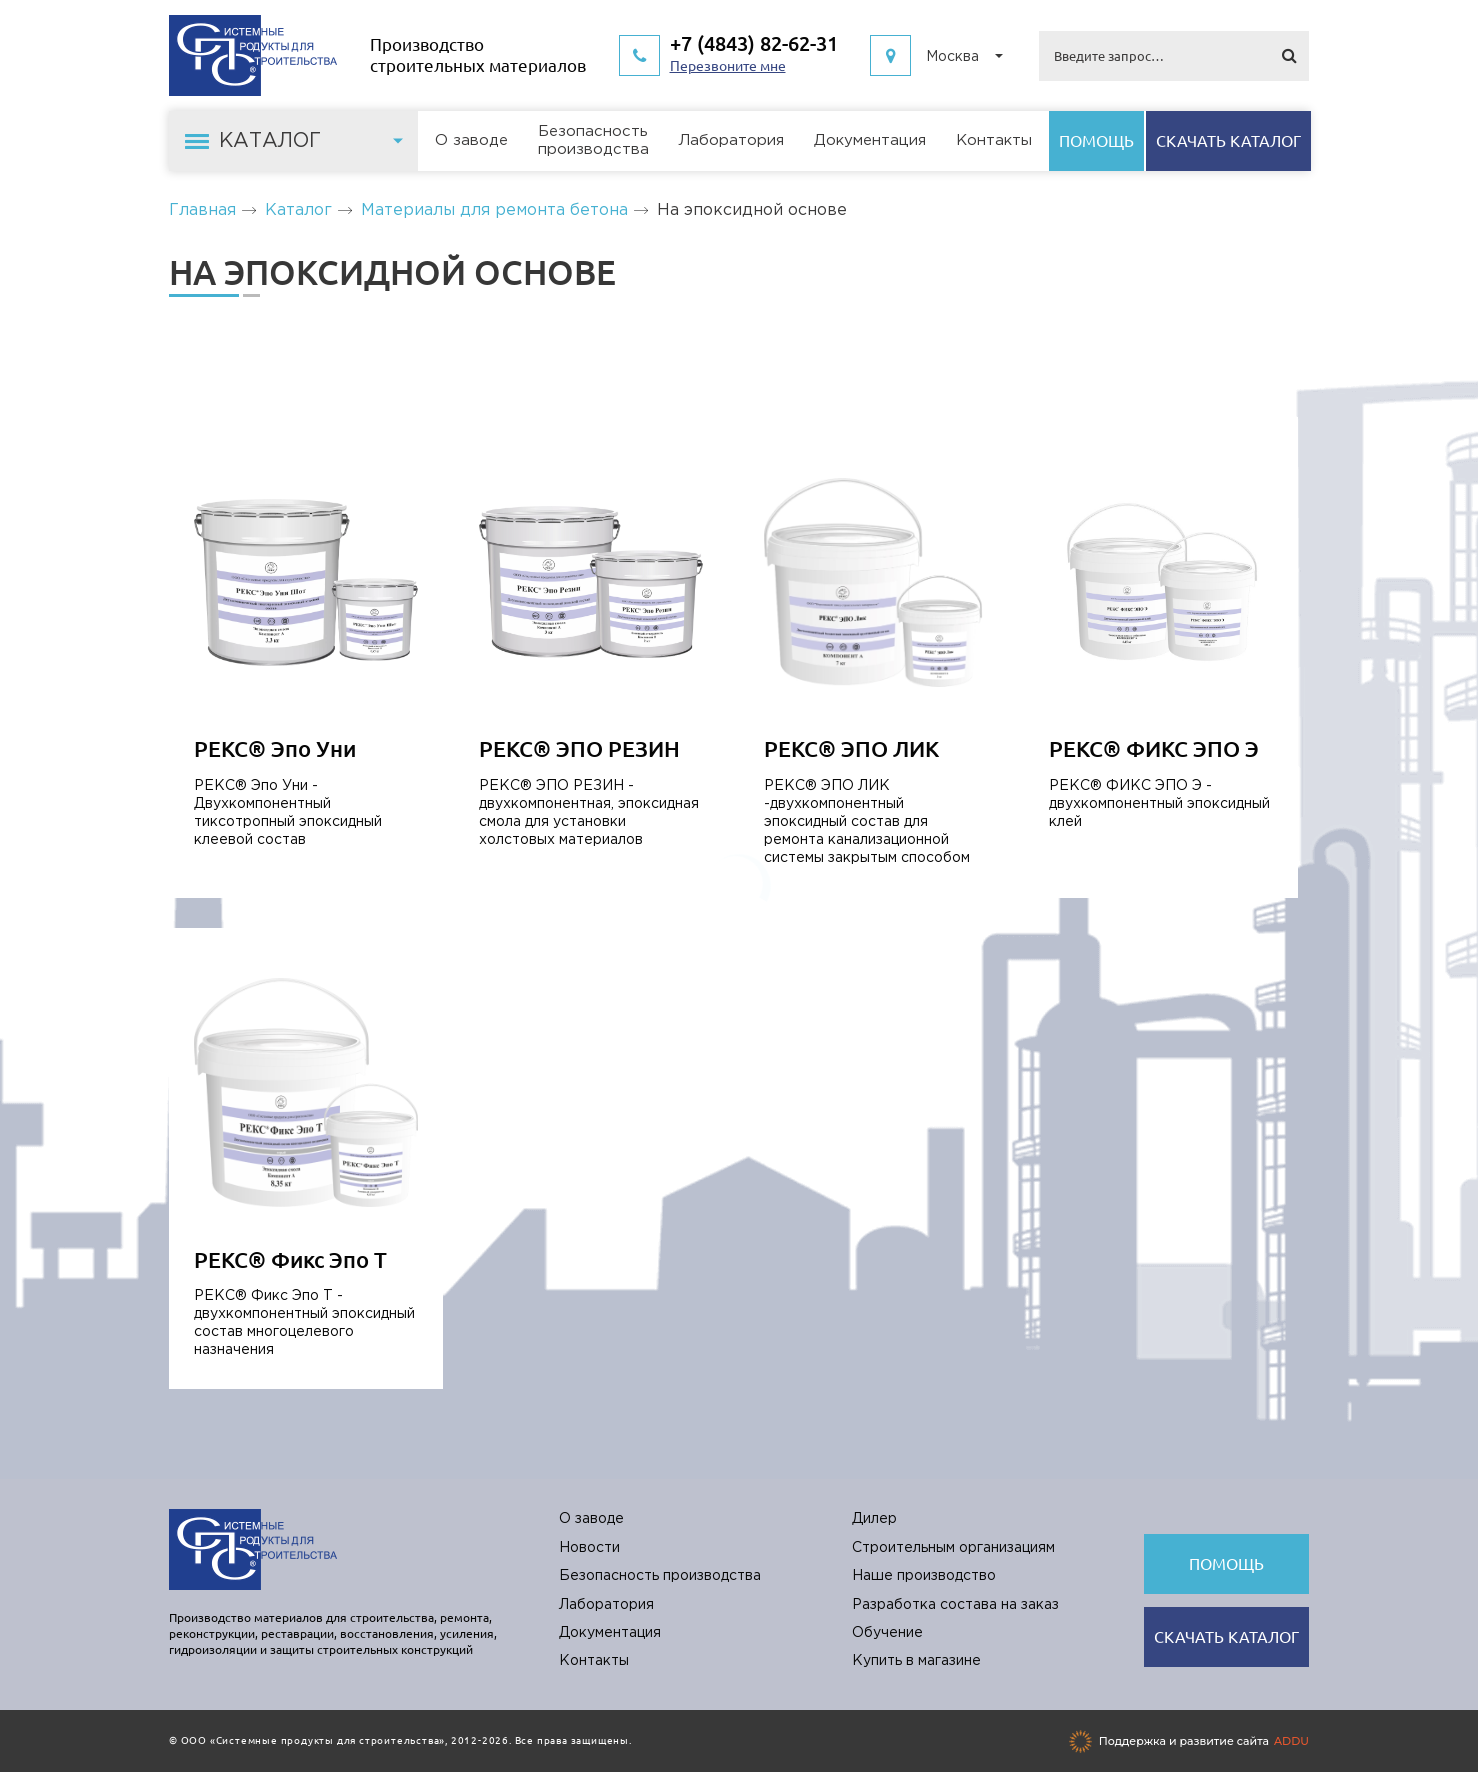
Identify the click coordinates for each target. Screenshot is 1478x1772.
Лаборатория (731, 140)
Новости (589, 1548)
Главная (202, 210)
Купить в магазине (916, 1661)
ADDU (1291, 1741)
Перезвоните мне (728, 66)
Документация (870, 140)
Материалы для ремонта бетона (494, 210)
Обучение (887, 1633)
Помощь (1096, 141)
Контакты (994, 140)
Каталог (298, 210)
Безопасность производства (660, 1576)
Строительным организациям (953, 1548)
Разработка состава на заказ (955, 1605)
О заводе (471, 140)
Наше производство (924, 1576)
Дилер (874, 1519)
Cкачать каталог (1228, 141)
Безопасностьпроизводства (593, 140)
